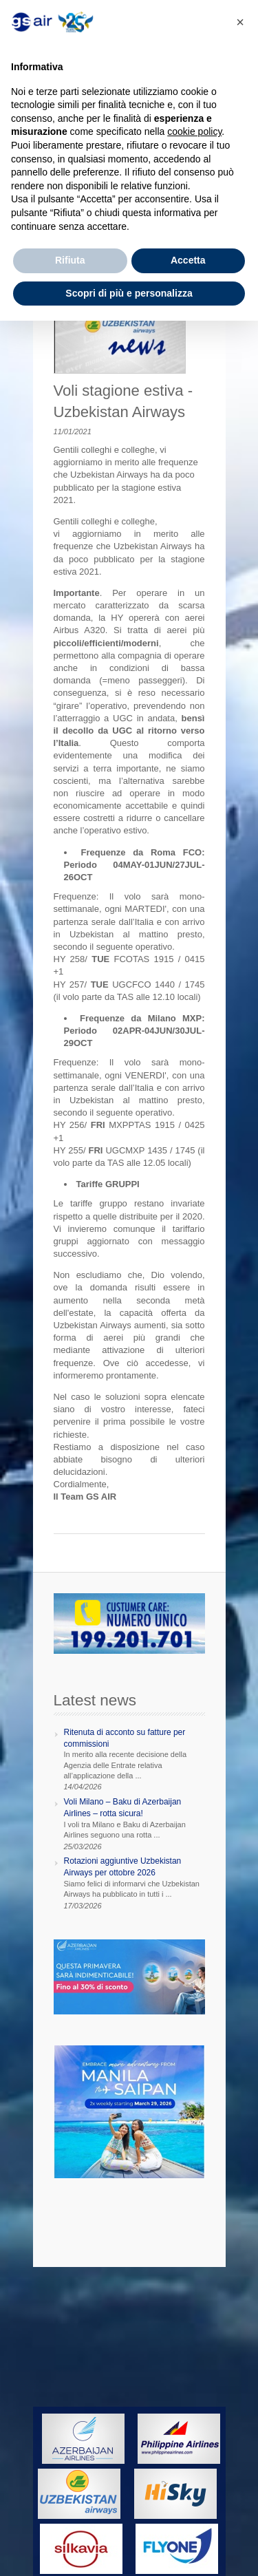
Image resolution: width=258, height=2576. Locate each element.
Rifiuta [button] (70, 260)
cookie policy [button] (194, 131)
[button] (240, 22)
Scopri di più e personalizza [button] (128, 293)
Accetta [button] (188, 260)
